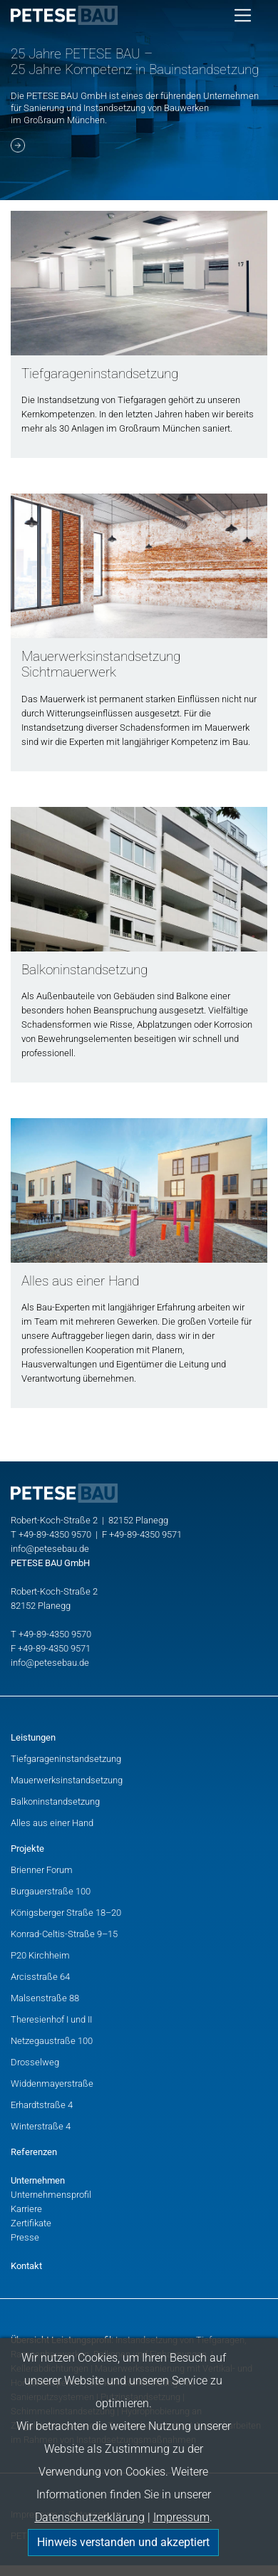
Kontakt (26, 2265)
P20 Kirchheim (40, 1955)
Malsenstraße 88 (45, 1998)
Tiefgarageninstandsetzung (66, 1758)
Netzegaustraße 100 (52, 2040)
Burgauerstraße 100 (51, 1891)
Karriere (26, 2209)
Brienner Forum (42, 1870)
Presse (25, 2237)
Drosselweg (35, 2062)
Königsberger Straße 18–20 (66, 1912)
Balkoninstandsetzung (55, 1801)
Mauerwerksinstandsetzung (67, 1780)
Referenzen (34, 2152)
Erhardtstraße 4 (42, 2105)
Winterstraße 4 (41, 2126)
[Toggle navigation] (242, 15)
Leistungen (33, 1737)
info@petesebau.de (50, 1548)
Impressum (181, 2517)
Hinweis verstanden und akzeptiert (123, 2542)
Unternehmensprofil (51, 2194)
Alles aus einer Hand (52, 1823)
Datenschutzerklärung (90, 2517)
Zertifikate (31, 2223)
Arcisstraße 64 (40, 1976)
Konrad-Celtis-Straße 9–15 (64, 1934)
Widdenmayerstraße (52, 2083)
